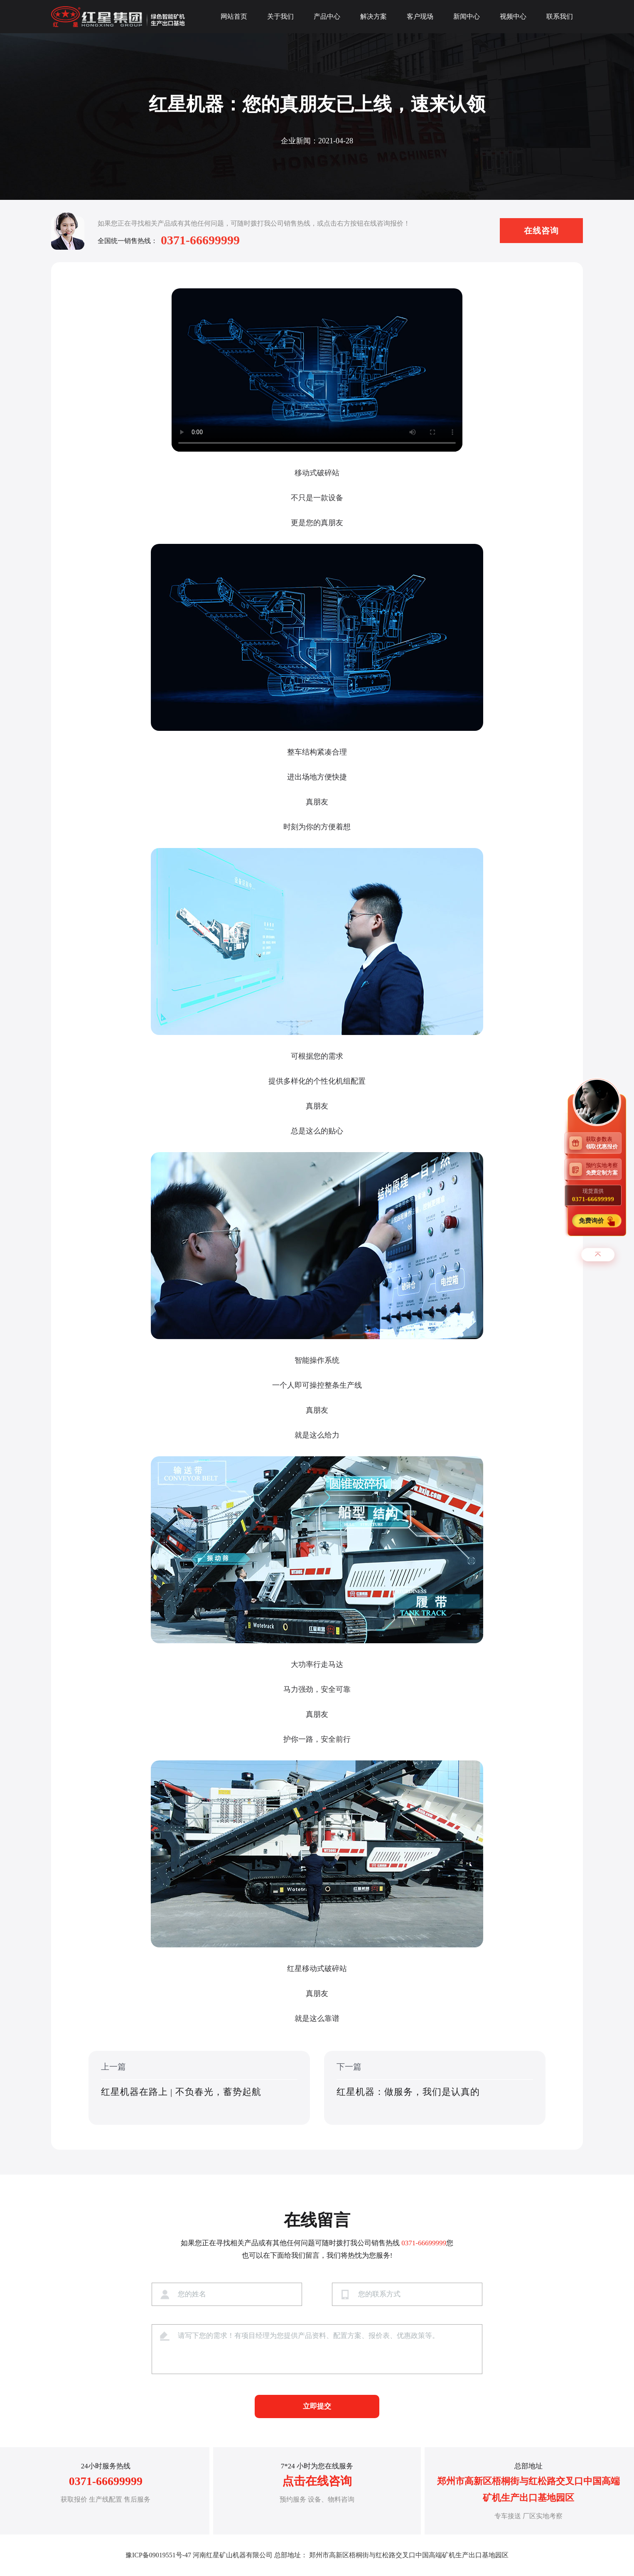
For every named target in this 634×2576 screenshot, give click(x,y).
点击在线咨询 (317, 2481)
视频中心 (513, 16)
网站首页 (234, 16)
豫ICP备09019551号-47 (158, 2555)
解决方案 (373, 16)
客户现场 (420, 16)
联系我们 (559, 16)
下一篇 (435, 2088)
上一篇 (199, 2088)
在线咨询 (541, 230)
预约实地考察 (604, 1169)
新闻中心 (466, 16)
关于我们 (280, 16)
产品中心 (327, 16)
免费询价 (592, 1220)
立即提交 (317, 2406)
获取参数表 (604, 1142)
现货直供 (593, 1195)
